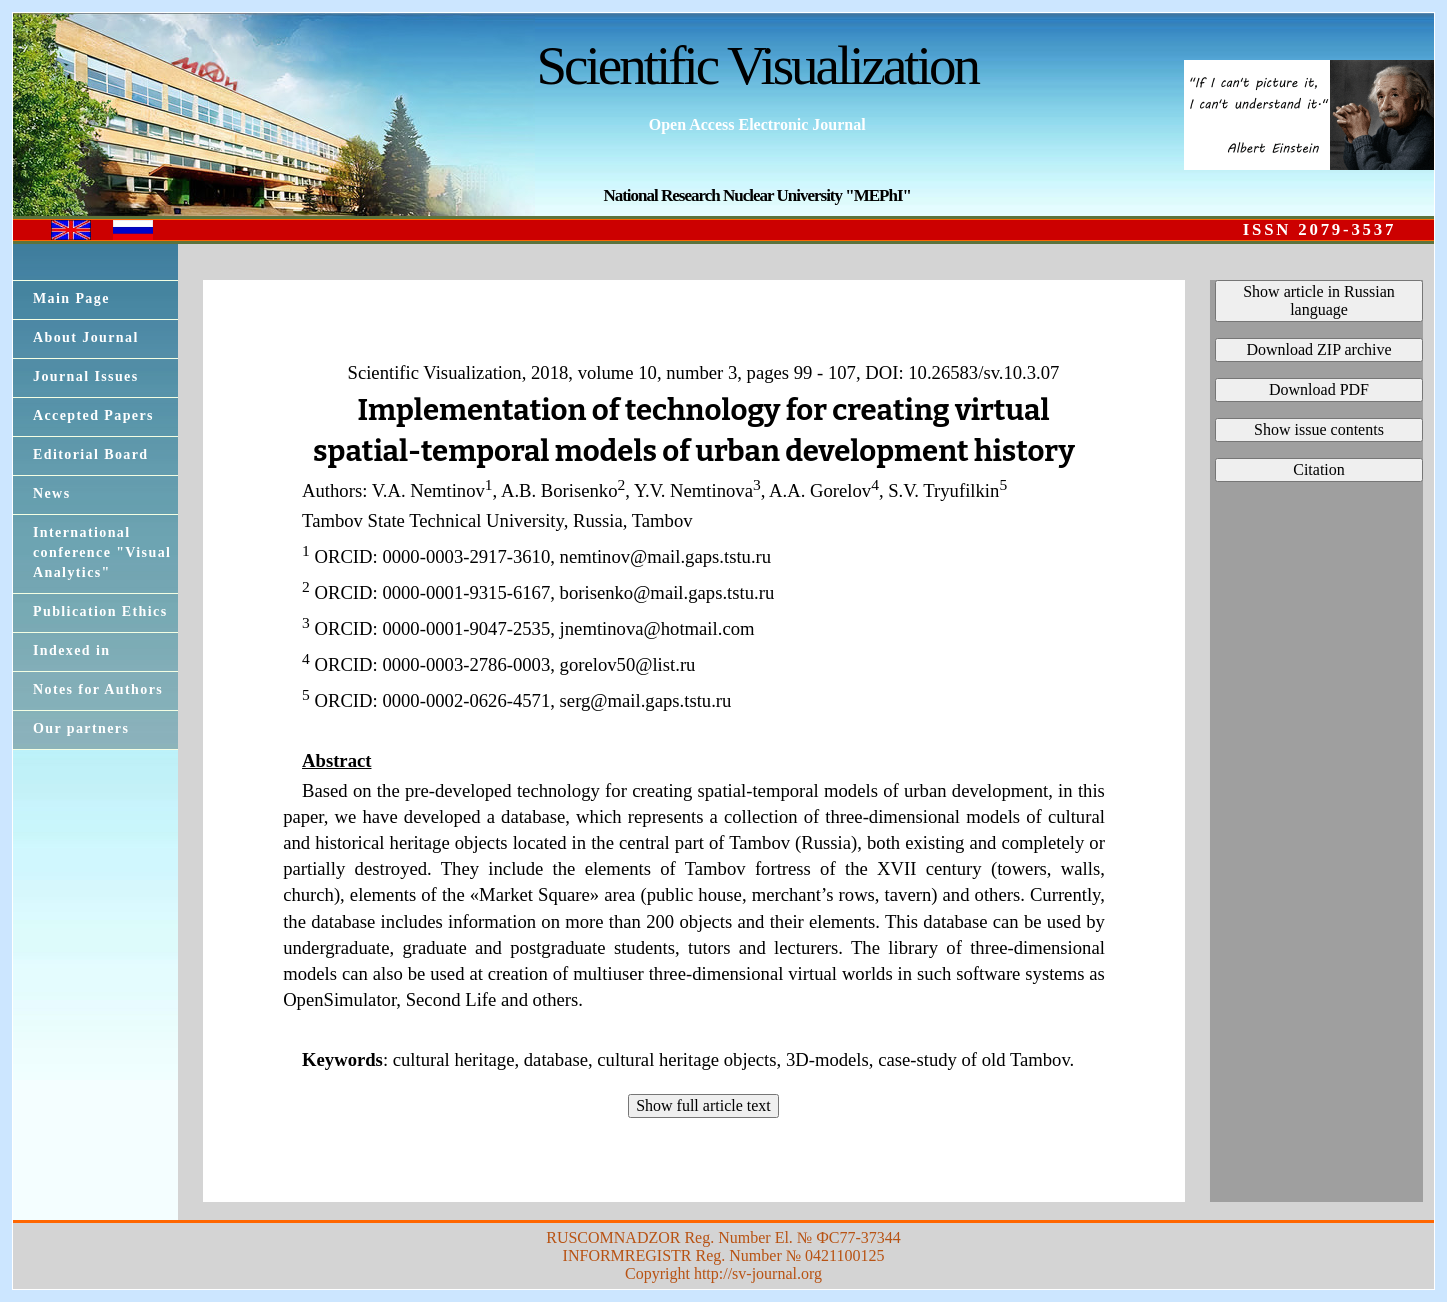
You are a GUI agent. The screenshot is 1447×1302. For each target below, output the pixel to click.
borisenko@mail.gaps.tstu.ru (667, 592)
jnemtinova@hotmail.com (657, 628)
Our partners (81, 728)
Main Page (71, 298)
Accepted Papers (93, 415)
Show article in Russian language (1319, 300)
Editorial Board (91, 454)
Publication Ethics (100, 611)
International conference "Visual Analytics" (102, 552)
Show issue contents (1319, 429)
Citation (1319, 469)
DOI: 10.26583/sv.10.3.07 (962, 372)
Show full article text (703, 1105)
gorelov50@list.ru (628, 664)
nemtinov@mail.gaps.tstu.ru (666, 556)
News (51, 493)
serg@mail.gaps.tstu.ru (646, 700)
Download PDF (1319, 389)
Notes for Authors (98, 689)
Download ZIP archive (1318, 349)
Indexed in (71, 650)
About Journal (86, 337)
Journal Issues (86, 376)
